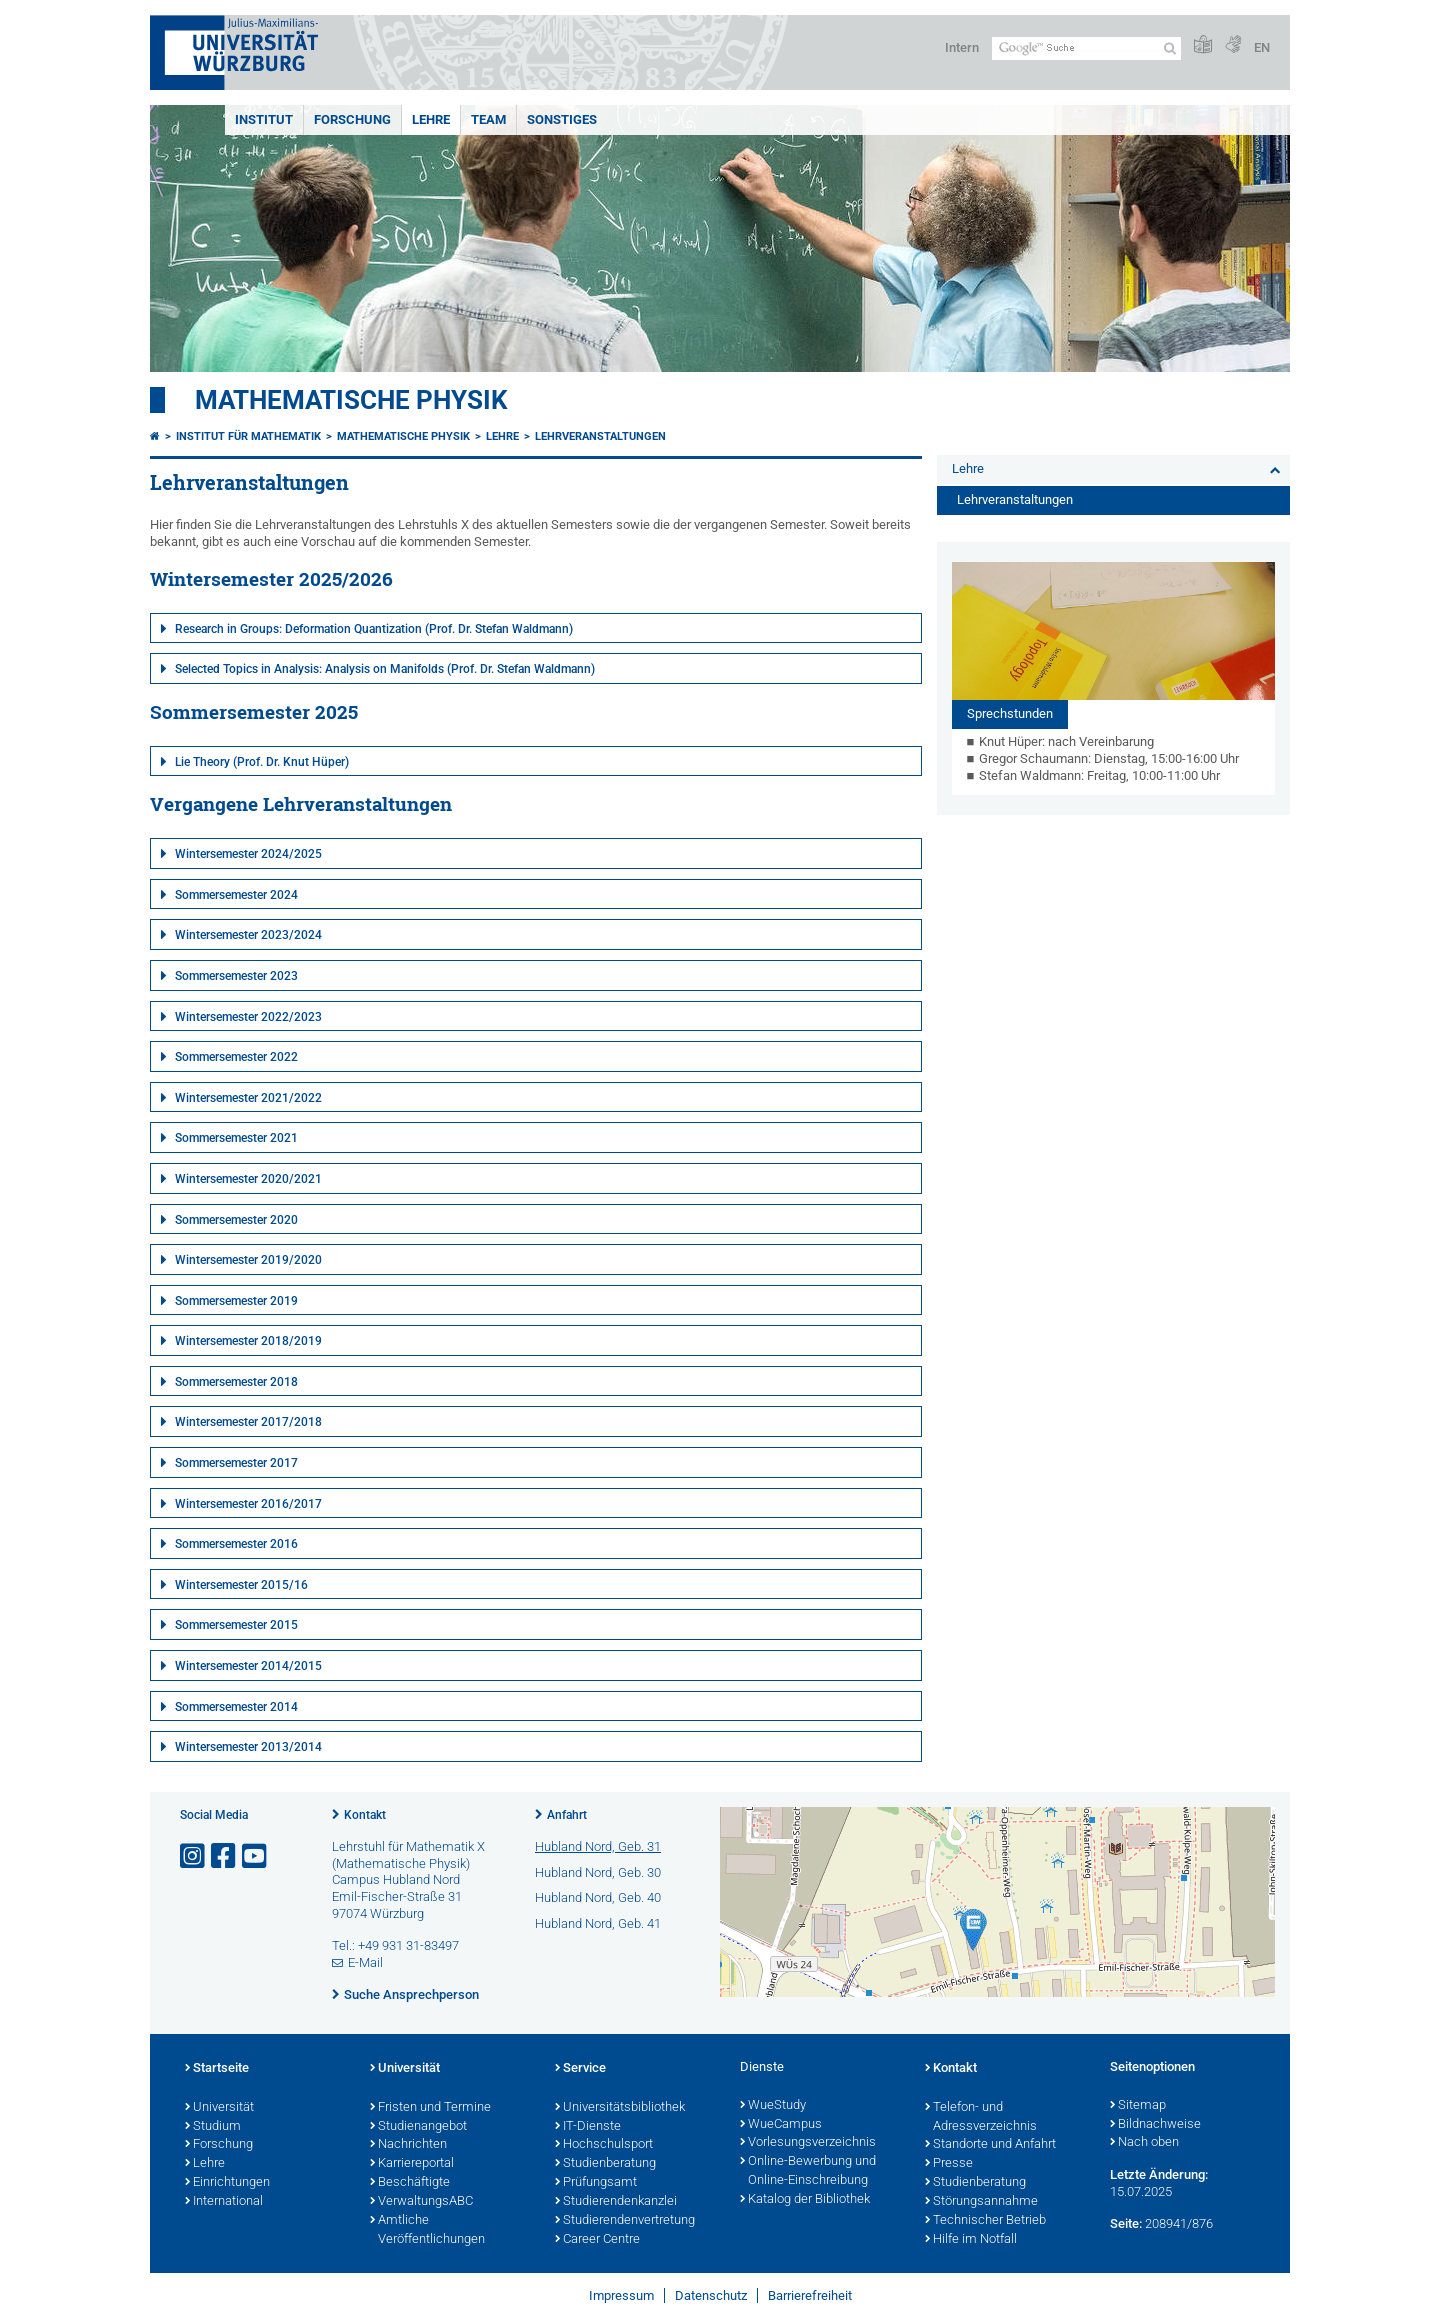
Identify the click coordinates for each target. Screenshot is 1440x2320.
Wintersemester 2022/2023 (248, 1017)
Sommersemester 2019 (236, 1301)
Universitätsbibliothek (620, 2108)
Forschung (352, 119)
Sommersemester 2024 (236, 895)
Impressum (621, 2295)
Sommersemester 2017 (236, 1463)
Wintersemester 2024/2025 (248, 854)
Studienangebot (418, 2127)
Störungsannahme (981, 2202)
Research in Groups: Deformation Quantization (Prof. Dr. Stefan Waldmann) (374, 629)
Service (580, 2069)
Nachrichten (408, 2145)
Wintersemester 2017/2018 (248, 1422)
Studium (213, 2127)
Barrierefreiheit (810, 2295)
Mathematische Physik (351, 400)
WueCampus (781, 2125)
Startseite (217, 2069)
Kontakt (365, 1815)
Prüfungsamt (596, 2183)
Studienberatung (605, 2164)
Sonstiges (562, 119)
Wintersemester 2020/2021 (248, 1179)
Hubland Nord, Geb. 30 (598, 1872)
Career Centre (597, 2240)
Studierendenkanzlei (616, 2202)
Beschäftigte (410, 2183)
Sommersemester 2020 (236, 1220)
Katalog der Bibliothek (805, 2200)
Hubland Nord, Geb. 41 (598, 1923)
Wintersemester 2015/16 (241, 1585)
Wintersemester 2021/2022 (248, 1098)
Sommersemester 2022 (236, 1057)
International (224, 2202)
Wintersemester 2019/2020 (248, 1260)
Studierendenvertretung (625, 2221)
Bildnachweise (1155, 2125)
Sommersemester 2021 (236, 1138)
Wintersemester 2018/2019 (248, 1341)
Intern (962, 47)
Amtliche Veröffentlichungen (427, 2230)
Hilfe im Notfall (971, 2240)
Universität (219, 2108)
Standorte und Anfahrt (990, 2145)
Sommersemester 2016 (236, 1544)
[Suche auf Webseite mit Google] (1086, 48)
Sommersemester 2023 (236, 976)
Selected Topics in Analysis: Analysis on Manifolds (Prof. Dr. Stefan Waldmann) (385, 669)
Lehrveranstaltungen (600, 436)
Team (488, 119)
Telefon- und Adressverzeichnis (981, 2117)
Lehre (431, 119)
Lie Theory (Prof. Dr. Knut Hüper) (262, 762)
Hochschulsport (604, 2145)
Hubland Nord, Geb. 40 (598, 1897)
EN (1262, 47)
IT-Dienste (588, 2127)
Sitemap (1138, 2106)
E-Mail (365, 1962)
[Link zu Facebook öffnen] (225, 1856)
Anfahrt (567, 1815)
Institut (264, 119)
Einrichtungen (227, 2183)
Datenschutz (711, 2295)
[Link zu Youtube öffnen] (256, 1856)
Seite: (1126, 2223)
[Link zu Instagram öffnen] (194, 1856)
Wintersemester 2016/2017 (248, 1504)
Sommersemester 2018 (236, 1382)
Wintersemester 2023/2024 (248, 935)
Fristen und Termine (430, 2108)
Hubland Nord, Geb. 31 (598, 1846)
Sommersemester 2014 (236, 1707)
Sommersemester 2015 (236, 1625)
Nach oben (1144, 2143)
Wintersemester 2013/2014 (248, 1747)
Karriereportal (412, 2164)
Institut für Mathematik (248, 436)
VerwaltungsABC (421, 2202)
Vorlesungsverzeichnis (808, 2143)
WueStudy (773, 2106)
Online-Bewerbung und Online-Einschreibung (808, 2171)
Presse (949, 2164)
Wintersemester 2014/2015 (248, 1666)
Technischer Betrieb (985, 2221)
